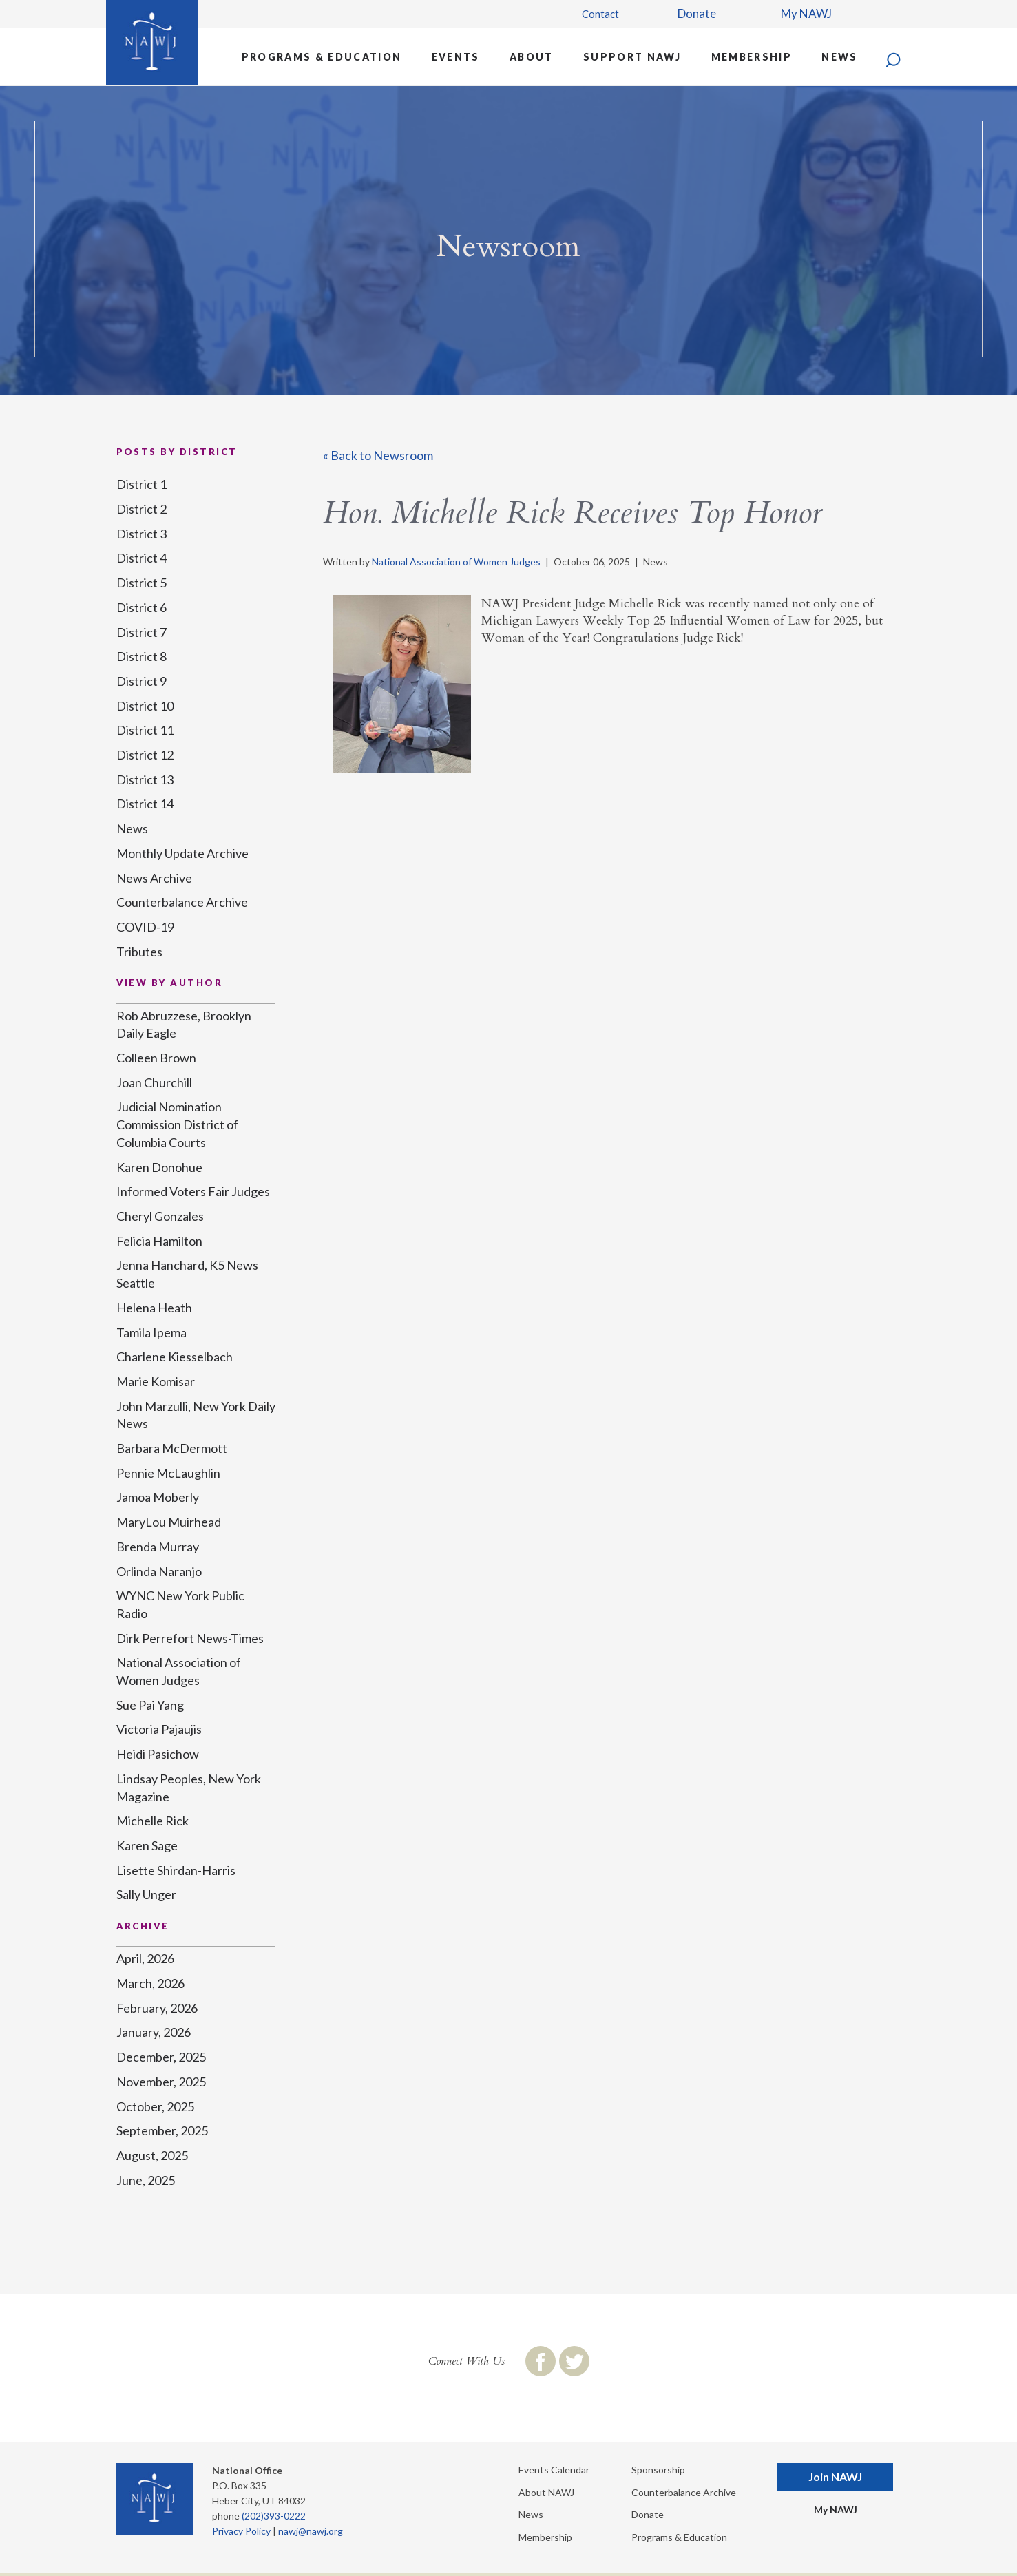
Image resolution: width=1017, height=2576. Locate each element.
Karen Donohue (159, 1167)
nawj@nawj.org (310, 2531)
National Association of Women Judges (456, 561)
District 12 (145, 754)
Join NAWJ (835, 2476)
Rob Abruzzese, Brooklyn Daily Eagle (183, 1024)
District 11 (145, 729)
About (532, 57)
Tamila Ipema (151, 1332)
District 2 (141, 508)
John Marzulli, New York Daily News (195, 1415)
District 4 (141, 557)
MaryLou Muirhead (168, 1521)
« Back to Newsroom (378, 455)
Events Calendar (553, 2469)
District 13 (145, 779)
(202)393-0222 (274, 2516)
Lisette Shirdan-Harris (175, 1870)
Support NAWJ (632, 57)
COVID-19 (145, 926)
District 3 (141, 533)
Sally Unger (146, 1894)
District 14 (145, 803)
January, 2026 (153, 2032)
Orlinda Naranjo (159, 1571)
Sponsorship (658, 2469)
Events (456, 57)
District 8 (141, 656)
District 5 (141, 582)
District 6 (141, 607)
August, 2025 (152, 2155)
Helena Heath (154, 1307)
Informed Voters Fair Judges (193, 1191)
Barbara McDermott (171, 1448)
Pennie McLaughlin (168, 1472)
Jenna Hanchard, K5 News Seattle (187, 1273)
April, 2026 (145, 1958)
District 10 (145, 705)
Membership (751, 57)
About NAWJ (546, 2492)
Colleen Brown (156, 1057)
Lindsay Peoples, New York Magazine (188, 1787)
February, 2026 (157, 2007)
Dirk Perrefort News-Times (190, 1638)
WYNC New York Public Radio (180, 1604)
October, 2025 (155, 2106)
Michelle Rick (152, 1820)
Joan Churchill (154, 1082)
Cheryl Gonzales (160, 1216)
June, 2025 (145, 2180)
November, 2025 (161, 2081)
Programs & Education (322, 57)
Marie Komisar (155, 1381)
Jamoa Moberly (157, 1497)
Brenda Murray (157, 1546)
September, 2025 (162, 2130)
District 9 (141, 681)
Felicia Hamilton (159, 1240)
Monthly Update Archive (182, 853)
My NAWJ (806, 13)
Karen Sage (147, 1845)
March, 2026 (150, 1983)
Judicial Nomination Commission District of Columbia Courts (177, 1124)
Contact (600, 14)
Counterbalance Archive (182, 902)
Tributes (139, 951)
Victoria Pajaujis (159, 1729)
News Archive (154, 878)
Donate (697, 13)
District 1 (141, 484)
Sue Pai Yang (150, 1705)
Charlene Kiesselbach (174, 1356)
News (839, 57)
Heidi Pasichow (157, 1753)
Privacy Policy (241, 2531)
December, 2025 (161, 2056)
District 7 (141, 632)
